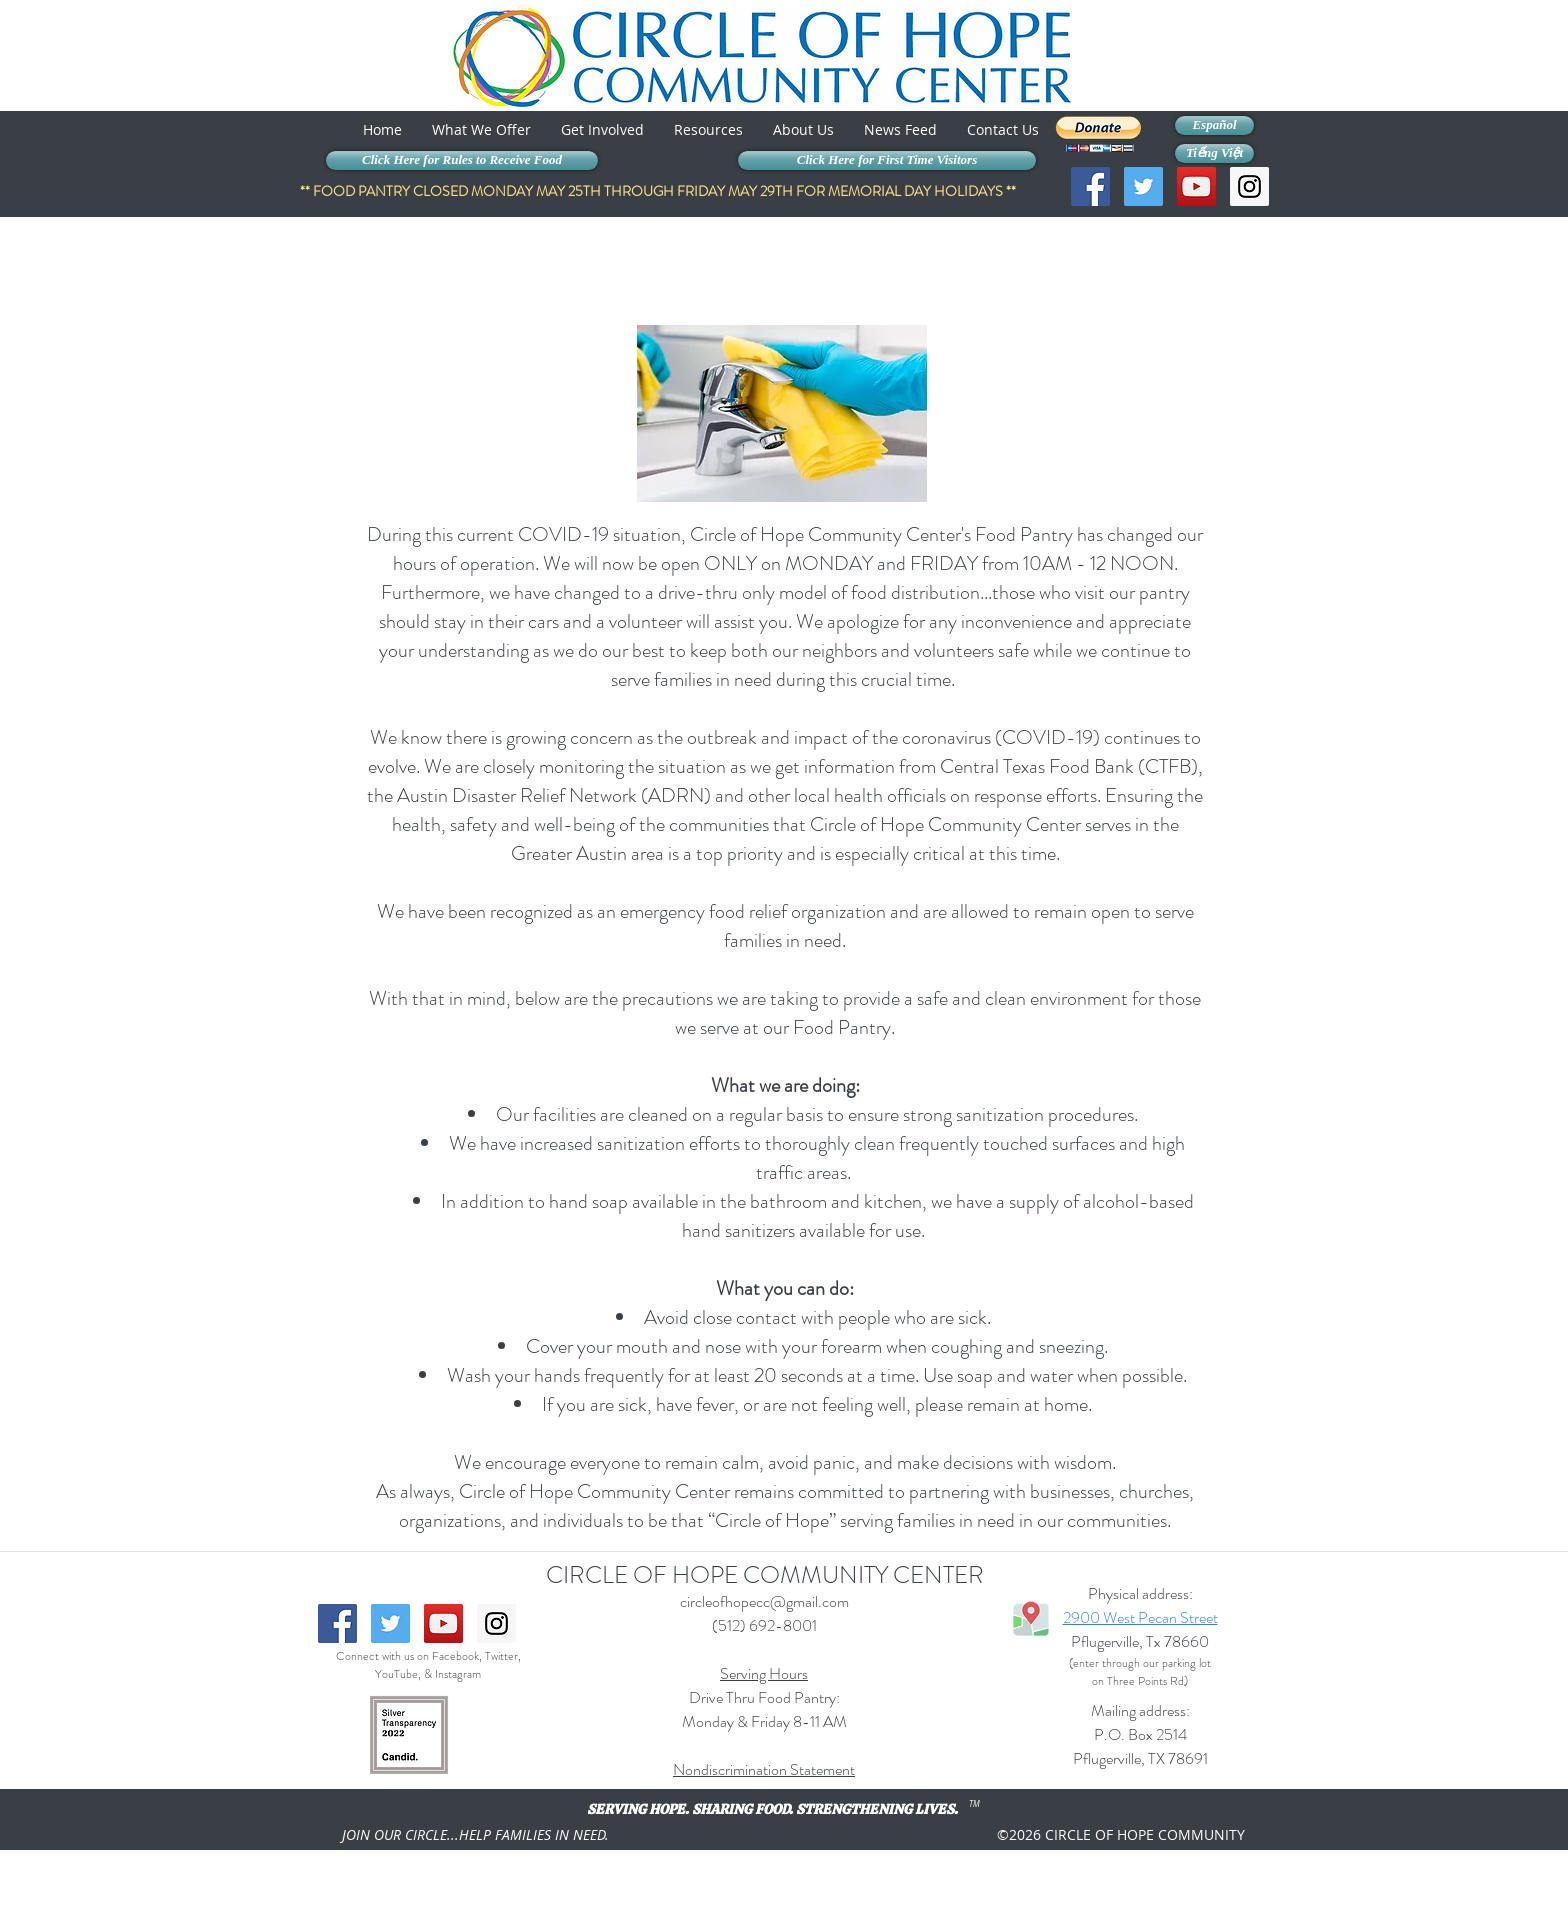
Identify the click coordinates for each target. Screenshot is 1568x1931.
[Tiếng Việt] (1214, 153)
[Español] (1214, 125)
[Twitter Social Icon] (1143, 186)
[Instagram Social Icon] (1249, 186)
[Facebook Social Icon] (1090, 186)
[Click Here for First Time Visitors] (887, 160)
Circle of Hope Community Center (825, 534)
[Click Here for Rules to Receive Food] (462, 160)
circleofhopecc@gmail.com (764, 1601)
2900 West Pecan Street (1140, 1617)
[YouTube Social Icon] (1196, 186)
